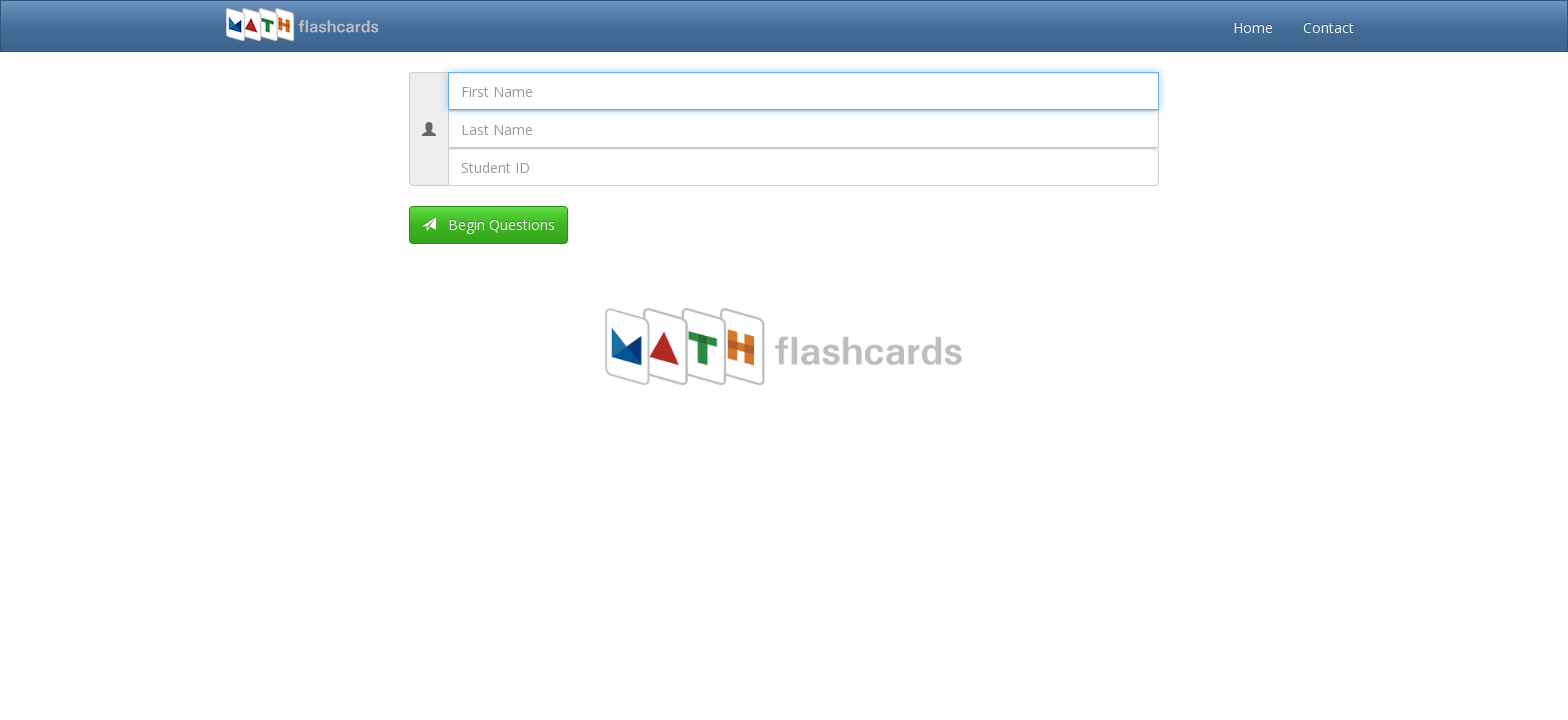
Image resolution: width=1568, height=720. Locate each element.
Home (1253, 27)
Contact (1328, 27)
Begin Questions (488, 224)
